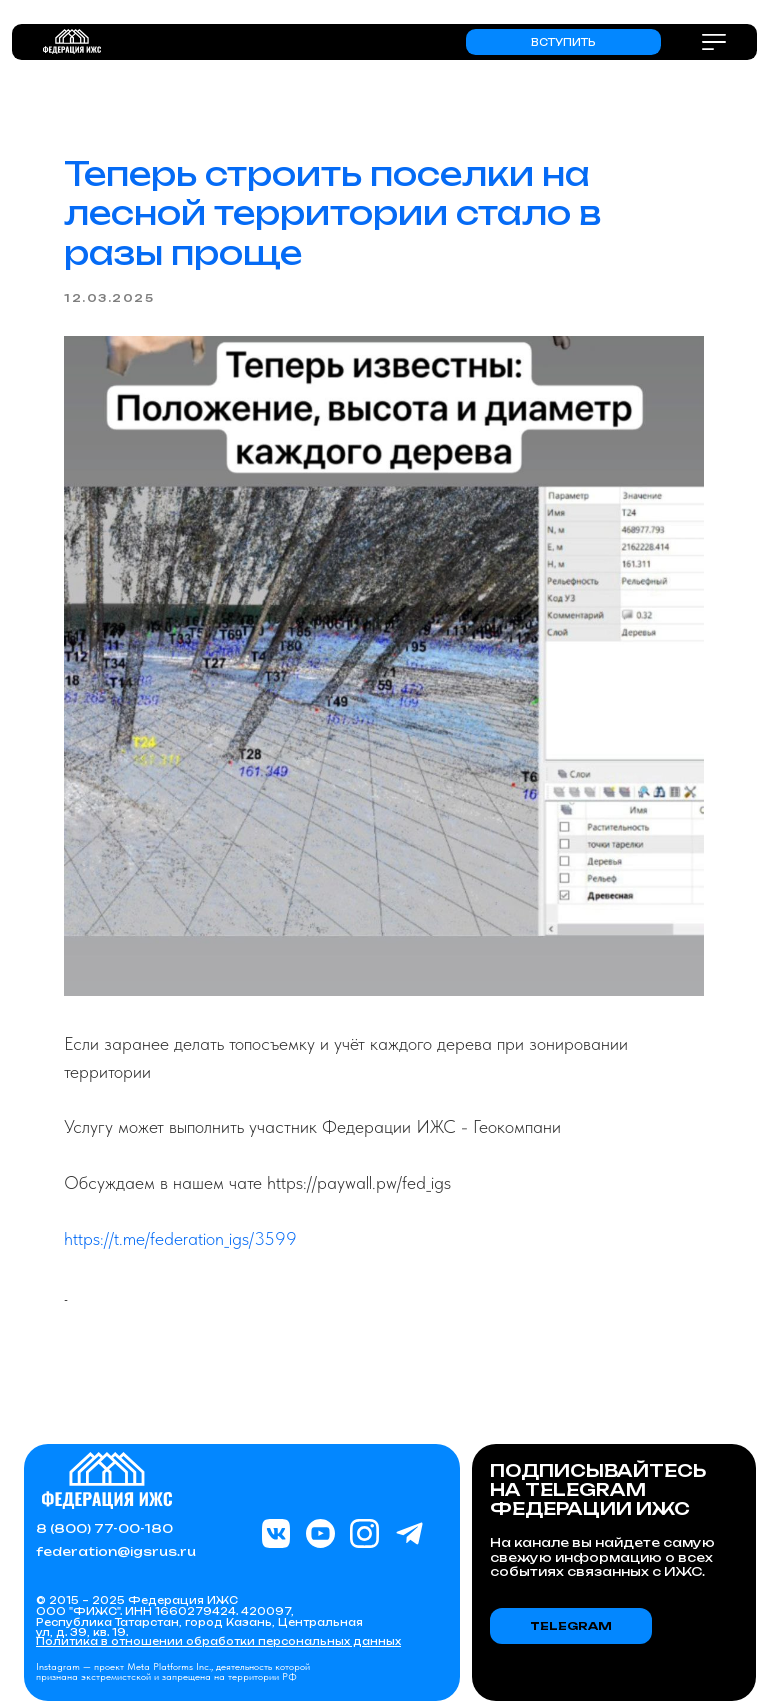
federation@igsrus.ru (116, 1551)
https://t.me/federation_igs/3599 (180, 1238)
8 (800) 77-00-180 (104, 1528)
